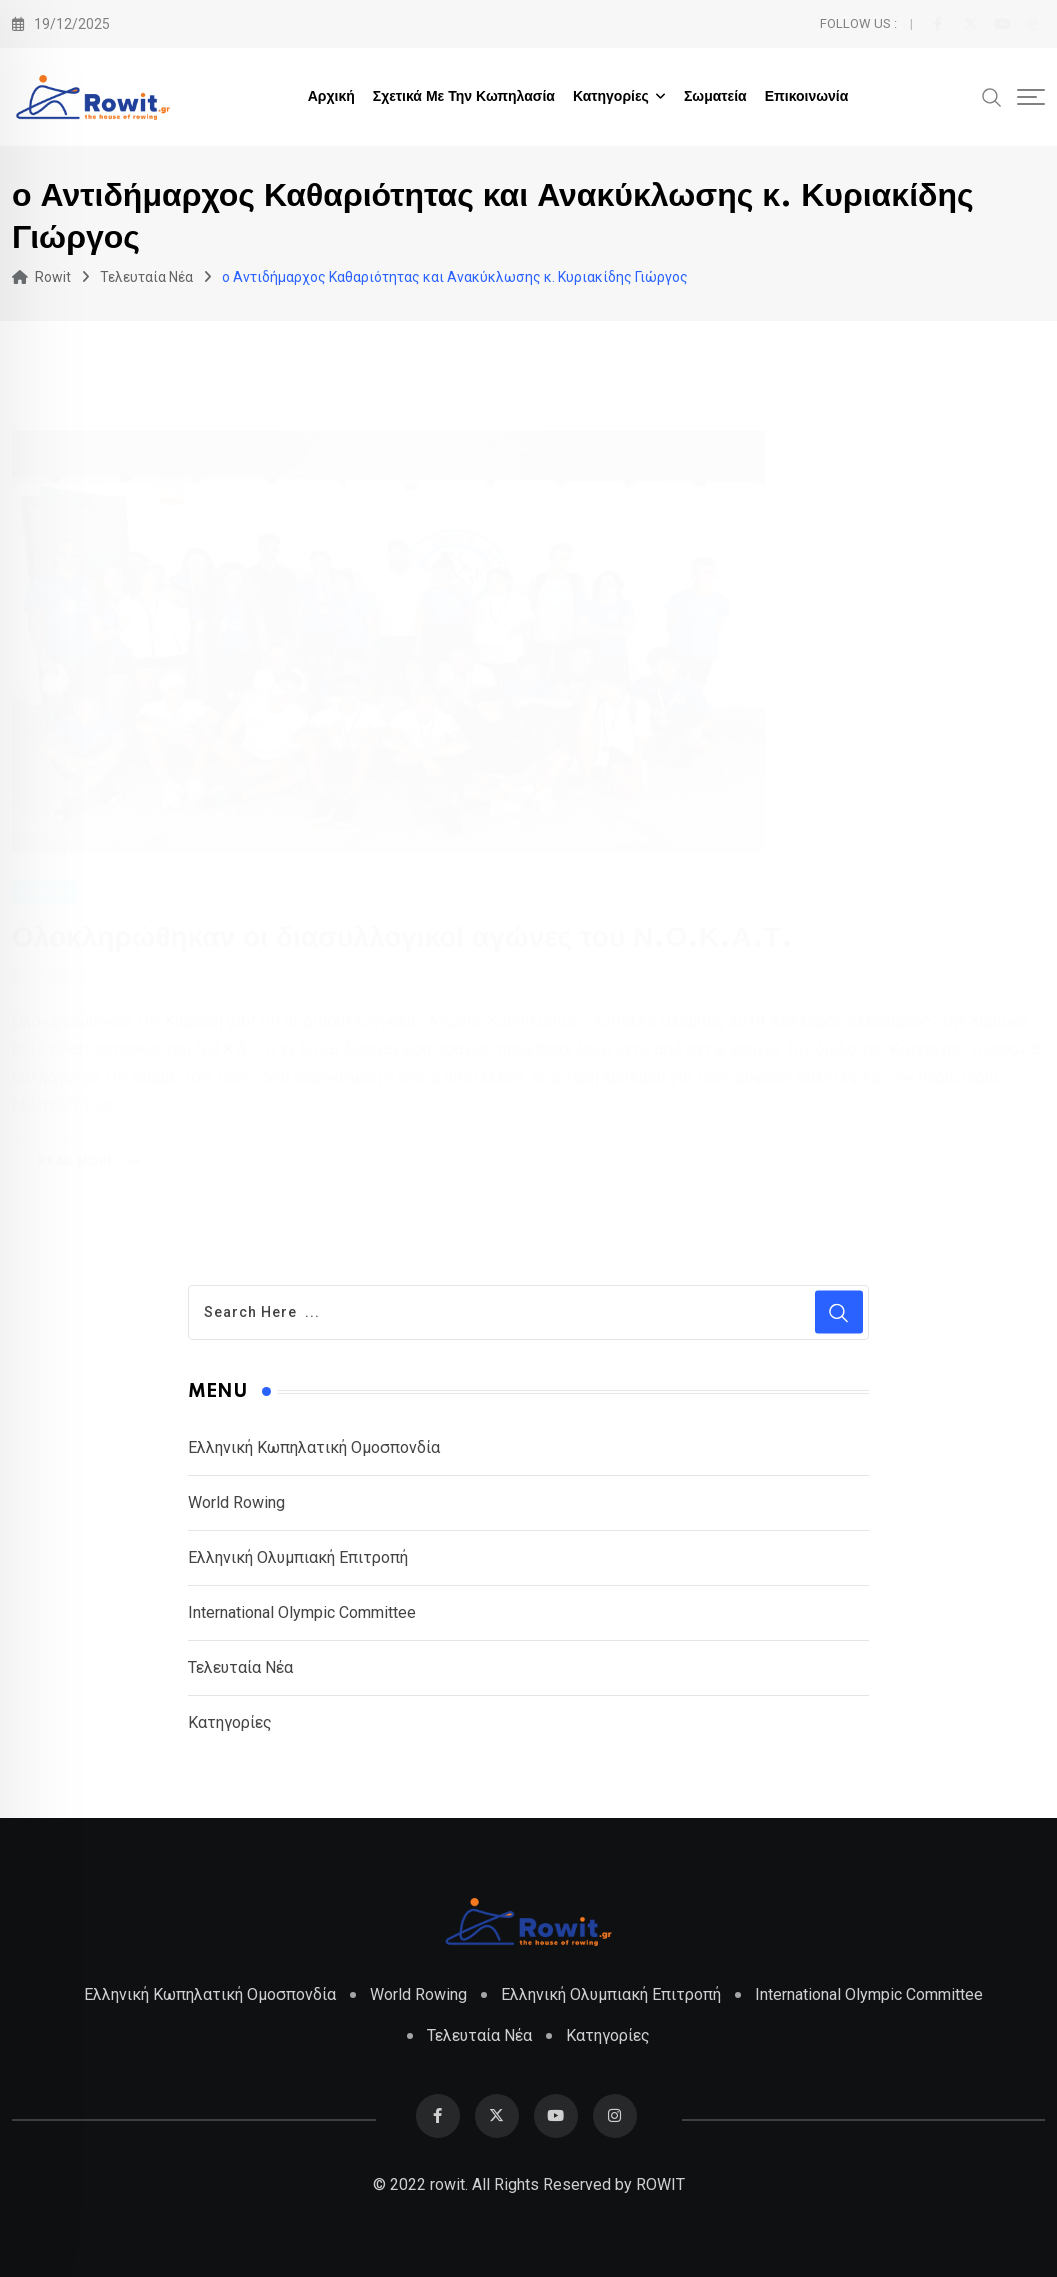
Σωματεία (715, 97)
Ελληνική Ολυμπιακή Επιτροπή (298, 1557)
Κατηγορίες (611, 97)
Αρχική (331, 97)
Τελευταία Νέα (240, 1667)
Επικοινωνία (807, 97)
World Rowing (236, 1502)
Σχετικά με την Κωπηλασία (464, 97)
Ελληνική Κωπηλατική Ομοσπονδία (314, 1447)
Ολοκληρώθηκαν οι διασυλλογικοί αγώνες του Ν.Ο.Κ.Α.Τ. (402, 936)
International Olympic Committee (302, 1612)
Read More (92, 1161)
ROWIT (660, 2184)
